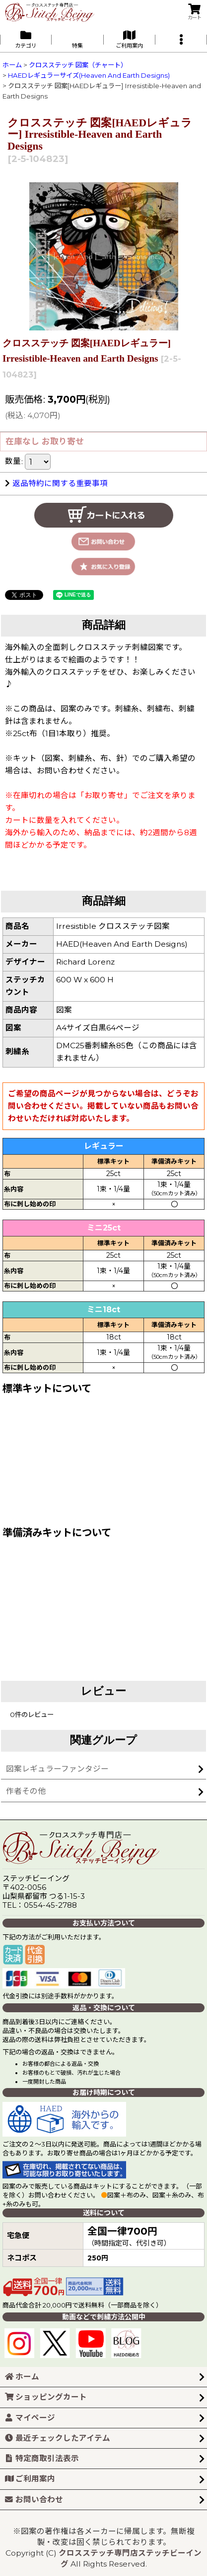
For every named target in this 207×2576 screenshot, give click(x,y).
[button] (181, 39)
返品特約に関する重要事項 (56, 483)
